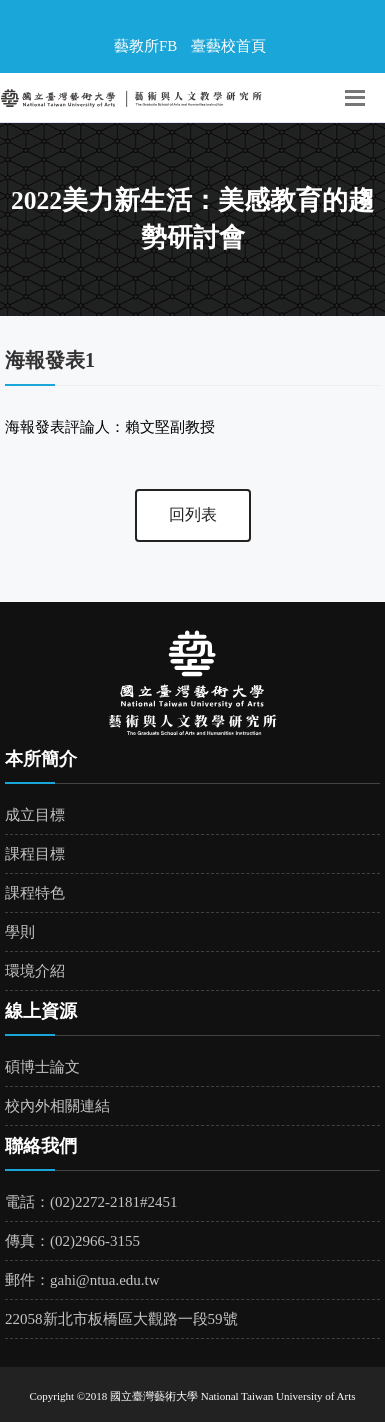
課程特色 (35, 893)
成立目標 (35, 815)
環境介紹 (35, 971)
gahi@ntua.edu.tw (105, 1280)
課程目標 (35, 854)
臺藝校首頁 (228, 46)
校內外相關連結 (57, 1106)
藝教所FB (145, 46)
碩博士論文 (42, 1067)
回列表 (193, 514)
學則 (20, 932)
